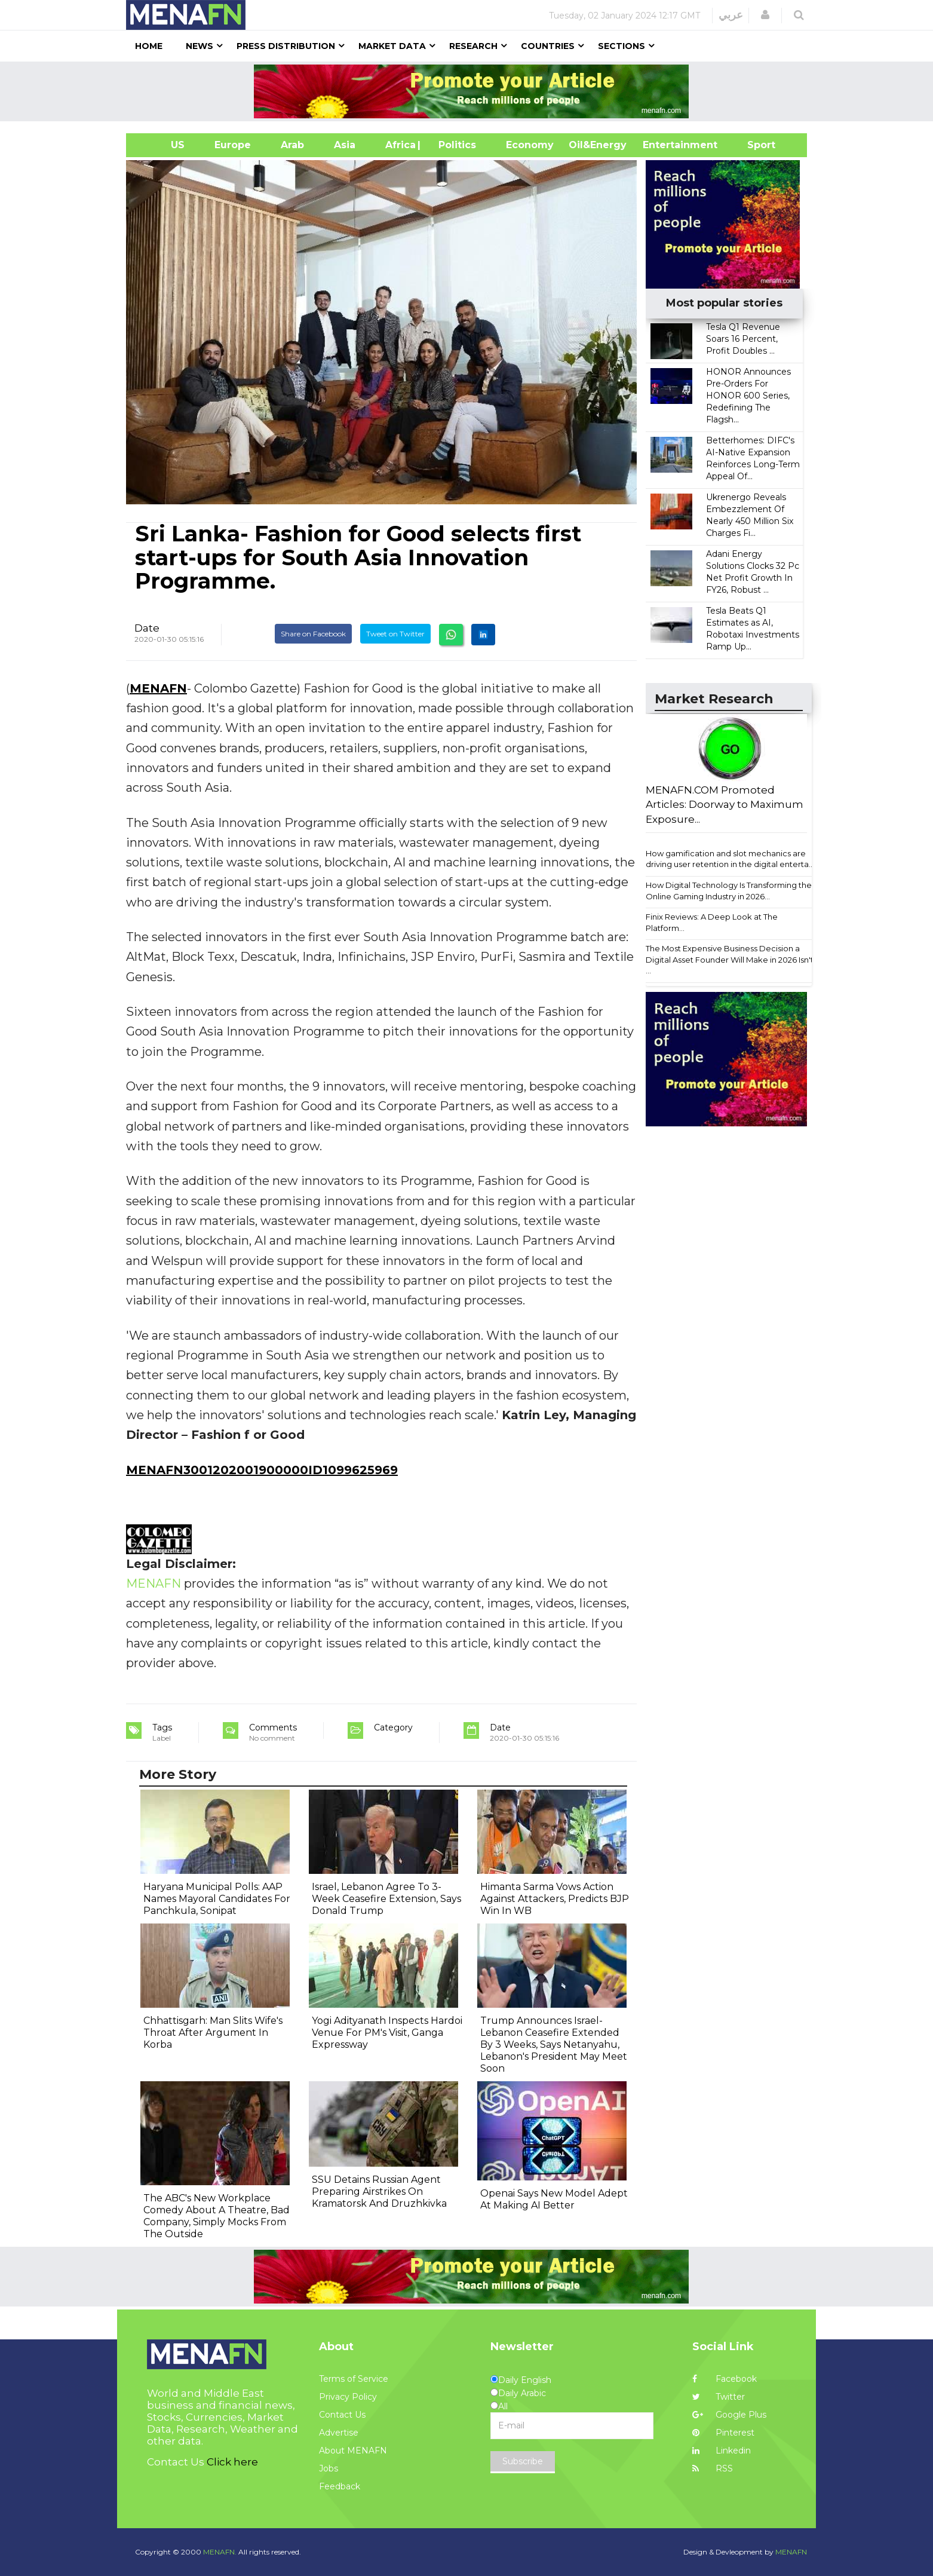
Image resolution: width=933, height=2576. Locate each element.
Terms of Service (353, 2378)
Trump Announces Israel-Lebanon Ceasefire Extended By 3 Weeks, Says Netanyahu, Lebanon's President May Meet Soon (553, 2044)
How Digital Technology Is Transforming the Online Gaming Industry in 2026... (729, 890)
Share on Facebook (313, 633)
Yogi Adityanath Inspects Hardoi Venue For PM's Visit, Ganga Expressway (387, 2032)
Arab (292, 145)
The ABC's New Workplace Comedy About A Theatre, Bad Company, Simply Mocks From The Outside (216, 2216)
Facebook (724, 2378)
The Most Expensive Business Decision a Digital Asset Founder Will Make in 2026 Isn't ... (730, 959)
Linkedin (721, 2450)
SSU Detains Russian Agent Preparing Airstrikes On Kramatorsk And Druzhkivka (379, 2191)
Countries (548, 46)
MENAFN (158, 688)
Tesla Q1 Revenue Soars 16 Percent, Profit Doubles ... (743, 338)
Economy (530, 145)
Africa (399, 145)
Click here (232, 2462)
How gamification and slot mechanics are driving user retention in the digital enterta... (730, 859)
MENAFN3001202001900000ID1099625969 (262, 1470)
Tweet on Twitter (395, 633)
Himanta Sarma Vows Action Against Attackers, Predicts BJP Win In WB (554, 1898)
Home (148, 46)
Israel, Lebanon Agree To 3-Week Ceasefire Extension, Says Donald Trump (386, 1898)
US (163, 145)
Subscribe (522, 2461)
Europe (233, 145)
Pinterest (723, 2432)
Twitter (718, 2396)
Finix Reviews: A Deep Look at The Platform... (712, 922)
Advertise (338, 2432)
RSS (712, 2468)
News (199, 46)
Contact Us (342, 2414)
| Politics (454, 145)
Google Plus (729, 2414)
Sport (753, 145)
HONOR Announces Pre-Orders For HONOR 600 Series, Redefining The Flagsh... (748, 395)
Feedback (339, 2486)
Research (473, 46)
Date (146, 628)
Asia (344, 145)
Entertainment (662, 145)
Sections (621, 46)
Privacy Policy (348, 2396)
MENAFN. (220, 2551)
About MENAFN (353, 2450)
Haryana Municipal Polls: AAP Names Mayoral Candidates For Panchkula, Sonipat (216, 1898)
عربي (731, 15)
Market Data (392, 46)
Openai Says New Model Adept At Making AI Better (554, 2199)
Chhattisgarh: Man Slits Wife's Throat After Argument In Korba (213, 2032)
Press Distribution (286, 46)
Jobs (328, 2468)
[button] (765, 15)
